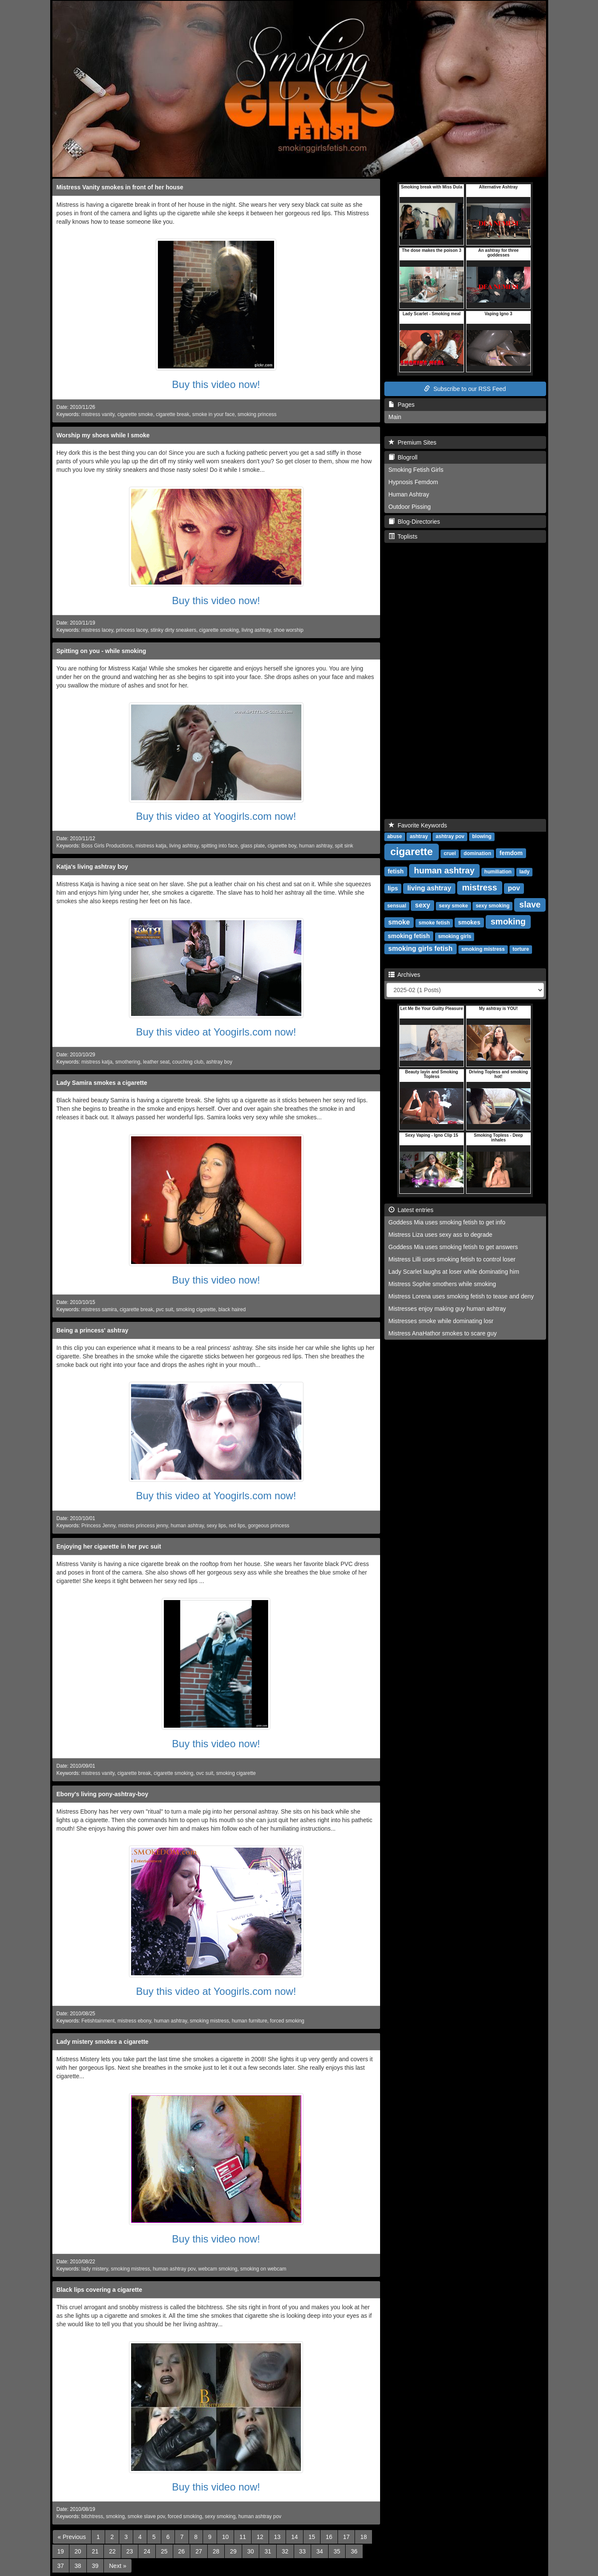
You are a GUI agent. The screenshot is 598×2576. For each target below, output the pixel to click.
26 (181, 2551)
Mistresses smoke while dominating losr (441, 1321)
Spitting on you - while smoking (101, 651)
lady (524, 872)
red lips (237, 1526)
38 (77, 2565)
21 (95, 2551)
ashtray (419, 836)
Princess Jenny (98, 1526)
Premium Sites (413, 442)
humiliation (498, 872)
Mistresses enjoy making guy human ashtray (447, 1308)
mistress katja (150, 846)
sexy (422, 905)
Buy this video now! (216, 384)
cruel (449, 853)
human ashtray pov (174, 2269)
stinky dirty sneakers (173, 630)
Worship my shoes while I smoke (103, 435)
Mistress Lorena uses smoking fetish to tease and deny (461, 1296)
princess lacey (131, 630)
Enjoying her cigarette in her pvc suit (109, 1546)
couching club (187, 1062)
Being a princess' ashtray (93, 1330)
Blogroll (403, 457)
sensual (396, 906)
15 (312, 2536)
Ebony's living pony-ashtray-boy (103, 1794)
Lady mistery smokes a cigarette (103, 2041)
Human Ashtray (409, 494)
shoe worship (288, 630)
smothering (127, 1062)
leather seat (156, 1062)
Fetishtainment (97, 2021)
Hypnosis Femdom (413, 482)
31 (267, 2551)
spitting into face (219, 846)
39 (95, 2565)
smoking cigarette (195, 1309)
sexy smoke (453, 906)
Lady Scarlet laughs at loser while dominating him (454, 1271)
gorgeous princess (268, 1526)
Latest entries (411, 1210)
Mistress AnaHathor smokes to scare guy (443, 1333)
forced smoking (287, 2021)
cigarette (411, 851)
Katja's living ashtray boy (92, 866)
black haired (232, 1309)
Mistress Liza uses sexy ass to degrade (440, 1234)
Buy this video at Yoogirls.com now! (216, 816)
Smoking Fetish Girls (416, 469)
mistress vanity (97, 414)
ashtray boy (219, 1062)
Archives (405, 974)
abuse (394, 836)
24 (146, 2551)
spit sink (344, 846)
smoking (115, 2516)
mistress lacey (97, 630)
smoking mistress (209, 2021)
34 (319, 2551)
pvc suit (164, 1309)
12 (260, 2536)
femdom (511, 853)
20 (77, 2551)
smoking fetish (409, 936)
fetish (395, 871)
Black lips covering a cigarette (100, 2289)
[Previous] (72, 2537)
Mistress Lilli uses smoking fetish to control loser (452, 1259)
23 (129, 2551)
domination (477, 853)
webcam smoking (217, 2269)
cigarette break (172, 414)
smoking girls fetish (420, 948)
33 (302, 2551)
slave (530, 904)
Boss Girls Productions (106, 846)
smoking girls (454, 936)
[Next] (117, 2566)
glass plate (252, 846)
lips (393, 888)
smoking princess (257, 414)
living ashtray (256, 630)
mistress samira (99, 1309)
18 (363, 2536)
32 (285, 2551)
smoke (399, 922)
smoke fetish (433, 923)
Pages (402, 404)
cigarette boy (282, 846)
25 (164, 2551)
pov (514, 888)
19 (60, 2551)
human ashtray (315, 846)
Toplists (403, 536)
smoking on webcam (263, 2269)
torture (520, 949)
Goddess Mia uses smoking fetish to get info (447, 1222)
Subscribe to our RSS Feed (465, 388)
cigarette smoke (135, 414)
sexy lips (216, 1526)
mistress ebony (134, 2021)
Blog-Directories (414, 521)
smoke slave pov (146, 2516)
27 (198, 2551)
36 (354, 2551)
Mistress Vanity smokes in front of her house (120, 187)
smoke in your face (213, 414)
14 (294, 2536)
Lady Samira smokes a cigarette (102, 1082)
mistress (479, 887)
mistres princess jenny (143, 1526)
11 (242, 2536)
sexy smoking (220, 2516)
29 (233, 2551)
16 (329, 2536)
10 (225, 2536)
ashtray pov (450, 836)
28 (216, 2551)
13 (277, 2536)
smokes (469, 922)
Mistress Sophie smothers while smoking (442, 1284)
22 (112, 2551)
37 (60, 2565)
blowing (481, 836)
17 (346, 2536)
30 (250, 2551)
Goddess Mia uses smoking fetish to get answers (453, 1247)
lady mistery (94, 2269)
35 (337, 2551)
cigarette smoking (219, 630)
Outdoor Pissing (410, 506)
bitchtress (92, 2516)
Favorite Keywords (418, 825)
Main (395, 417)
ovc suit (204, 1773)
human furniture (249, 2021)
